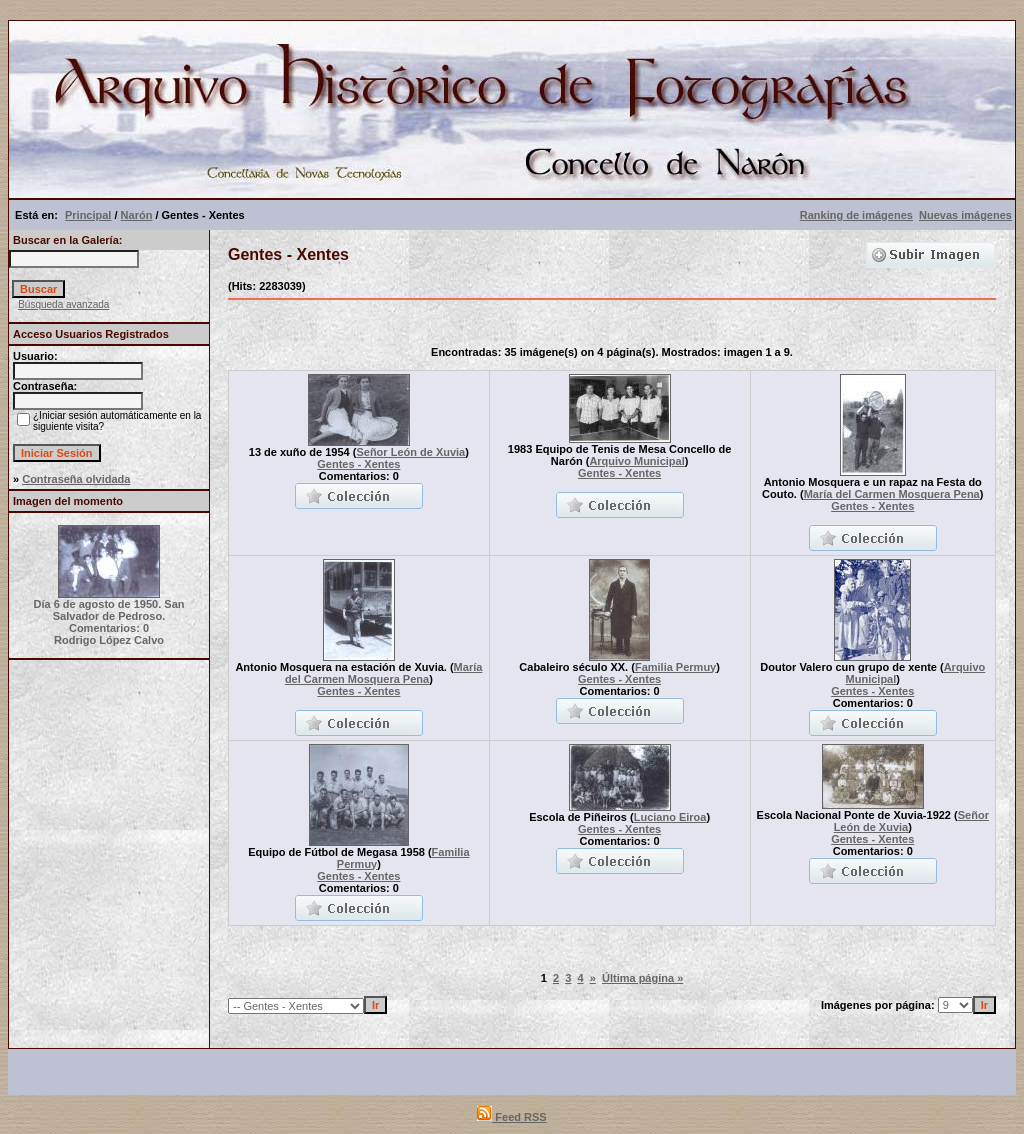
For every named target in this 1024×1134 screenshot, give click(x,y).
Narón (137, 215)
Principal (88, 215)
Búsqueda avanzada (63, 304)
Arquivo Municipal (636, 461)
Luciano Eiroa (670, 817)
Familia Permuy (675, 667)
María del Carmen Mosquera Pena (892, 494)
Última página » (642, 978)
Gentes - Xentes (358, 464)
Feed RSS (511, 1117)
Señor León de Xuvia (410, 452)
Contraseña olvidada (76, 479)
